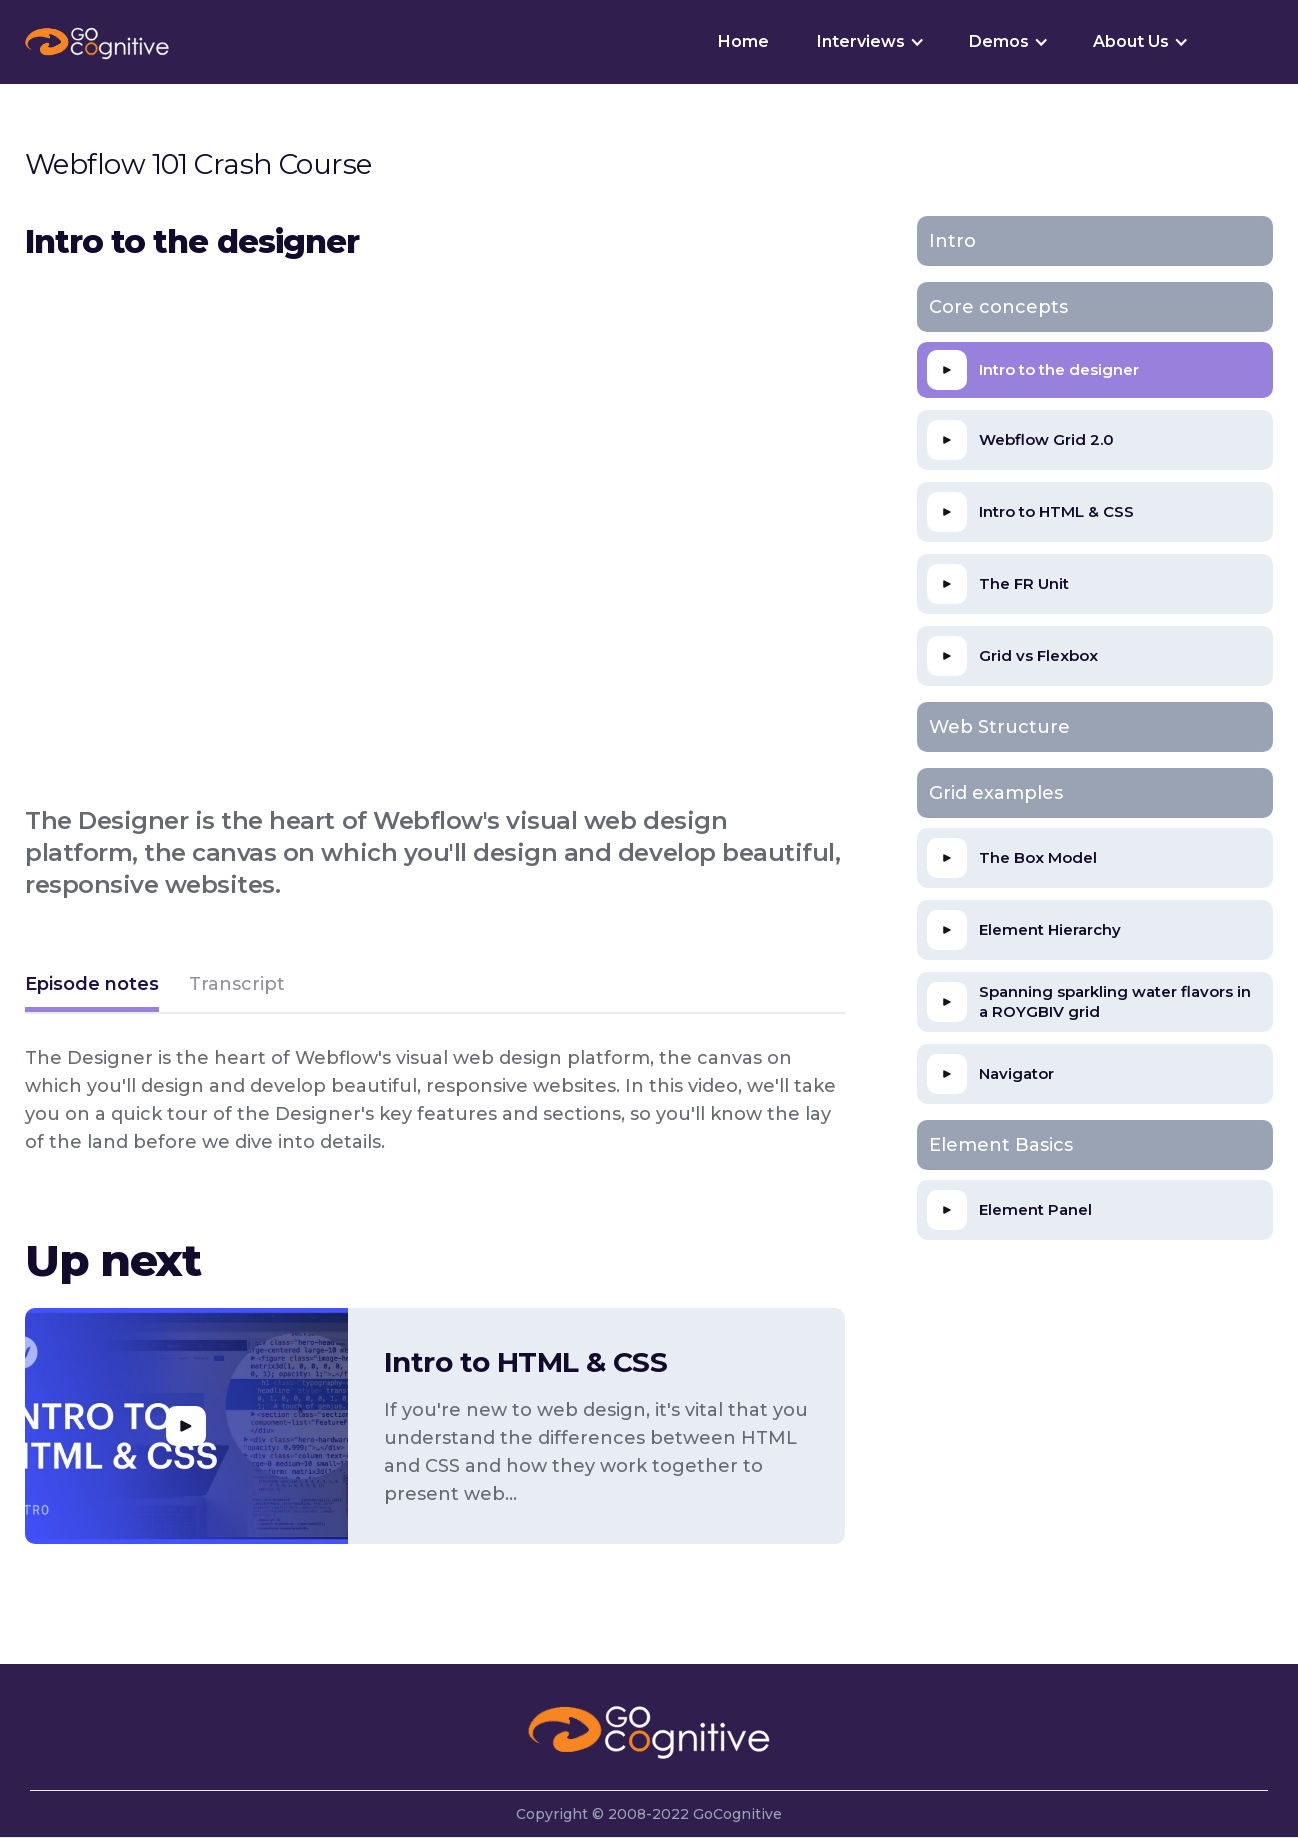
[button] (869, 42)
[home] (97, 42)
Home (743, 41)
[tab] (92, 986)
